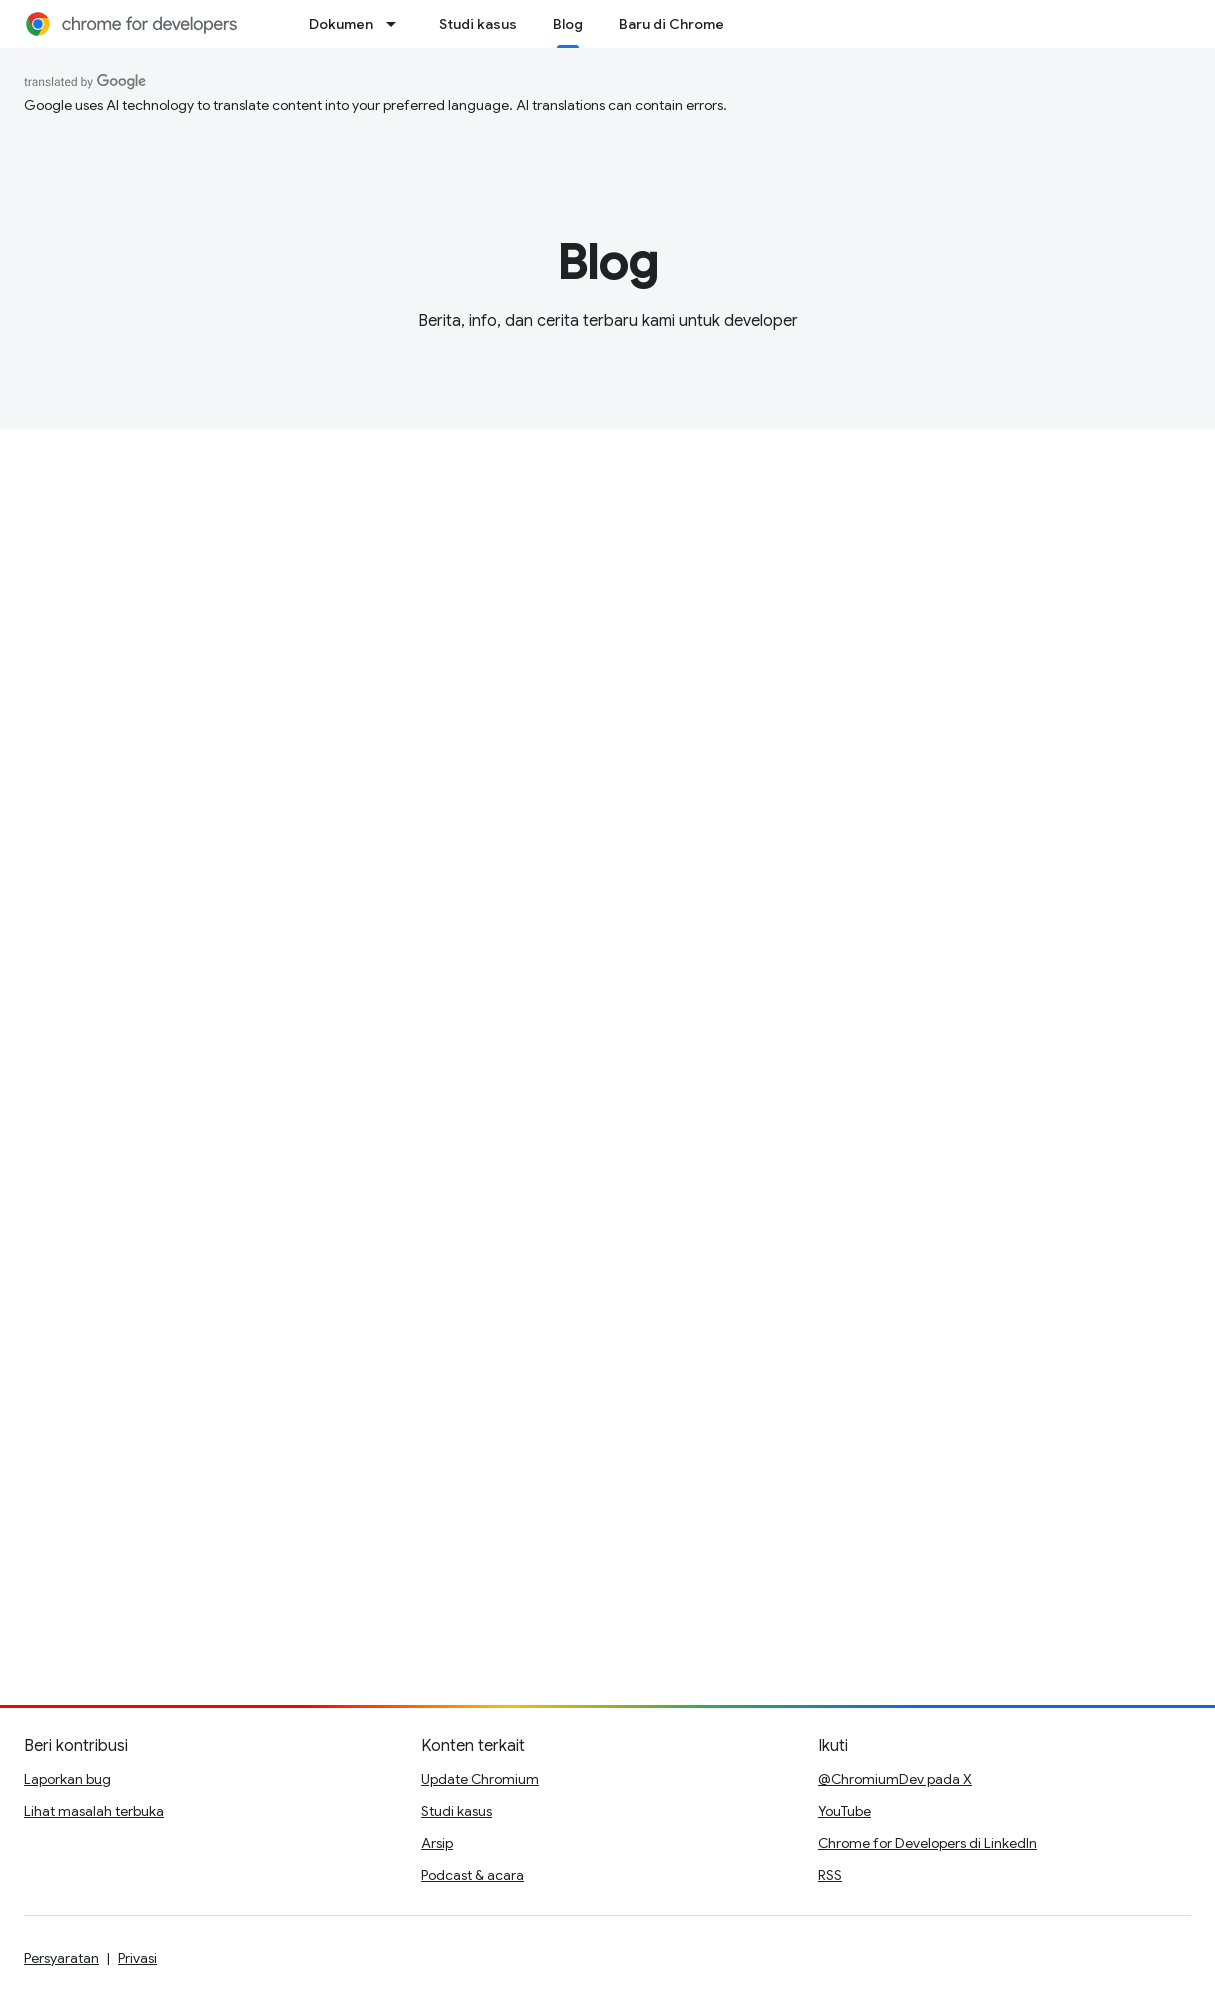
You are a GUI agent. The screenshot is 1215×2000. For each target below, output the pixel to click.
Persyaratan (61, 1958)
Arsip (437, 1843)
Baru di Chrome (671, 24)
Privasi (137, 1958)
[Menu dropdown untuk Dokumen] (397, 24)
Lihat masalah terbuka (94, 1811)
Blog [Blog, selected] (568, 24)
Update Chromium (480, 1779)
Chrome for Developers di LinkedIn (927, 1843)
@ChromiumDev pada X (895, 1779)
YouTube (844, 1811)
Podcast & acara (472, 1875)
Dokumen (341, 24)
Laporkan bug (67, 1779)
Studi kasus (478, 24)
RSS (830, 1875)
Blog (607, 263)
